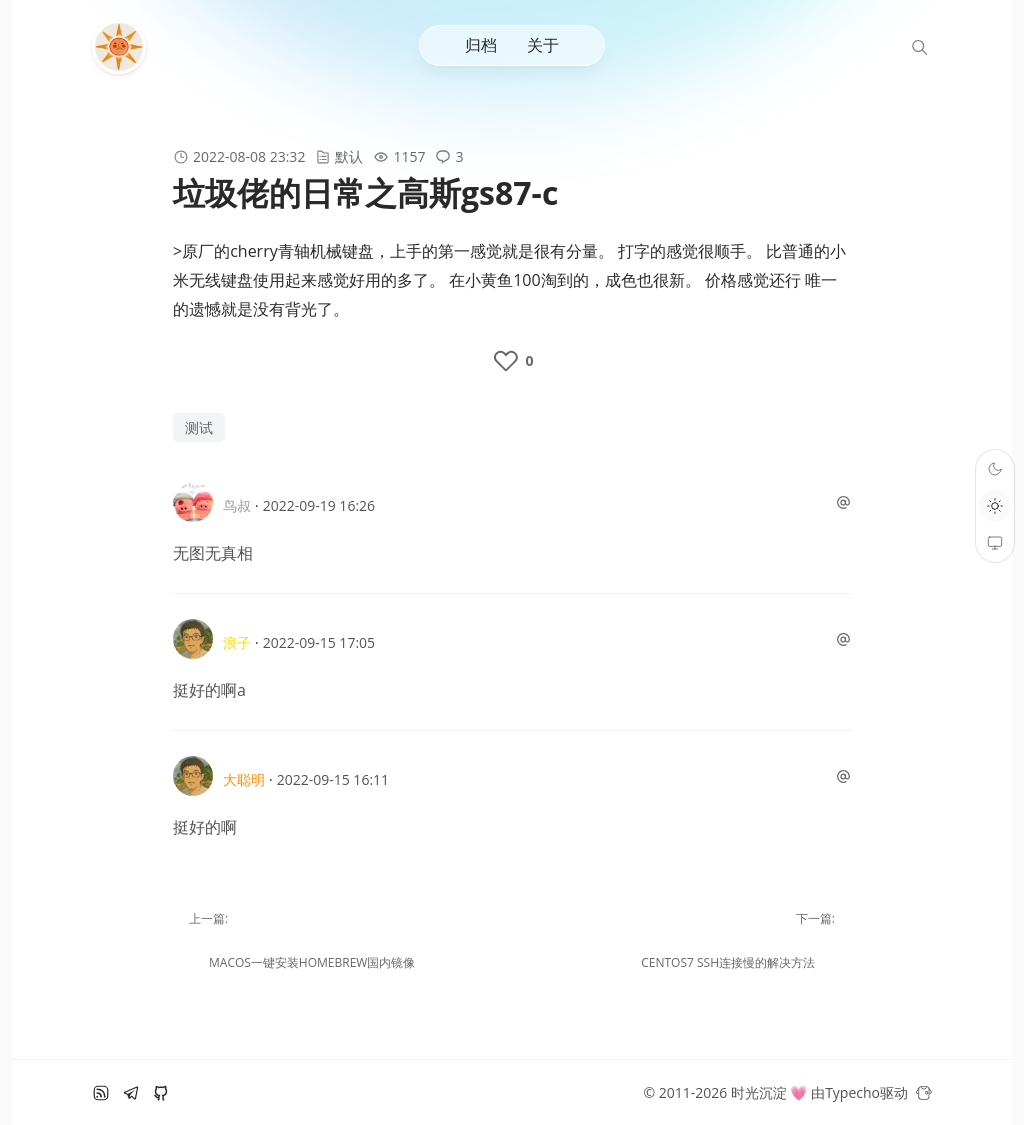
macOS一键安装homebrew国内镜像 (312, 962)
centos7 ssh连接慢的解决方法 (728, 962)
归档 (481, 45)
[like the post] (511, 361)
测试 (199, 427)
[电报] (131, 1093)
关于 (543, 45)
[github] (161, 1093)
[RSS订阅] (101, 1093)
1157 (409, 156)
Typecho (852, 1092)
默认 (349, 156)
